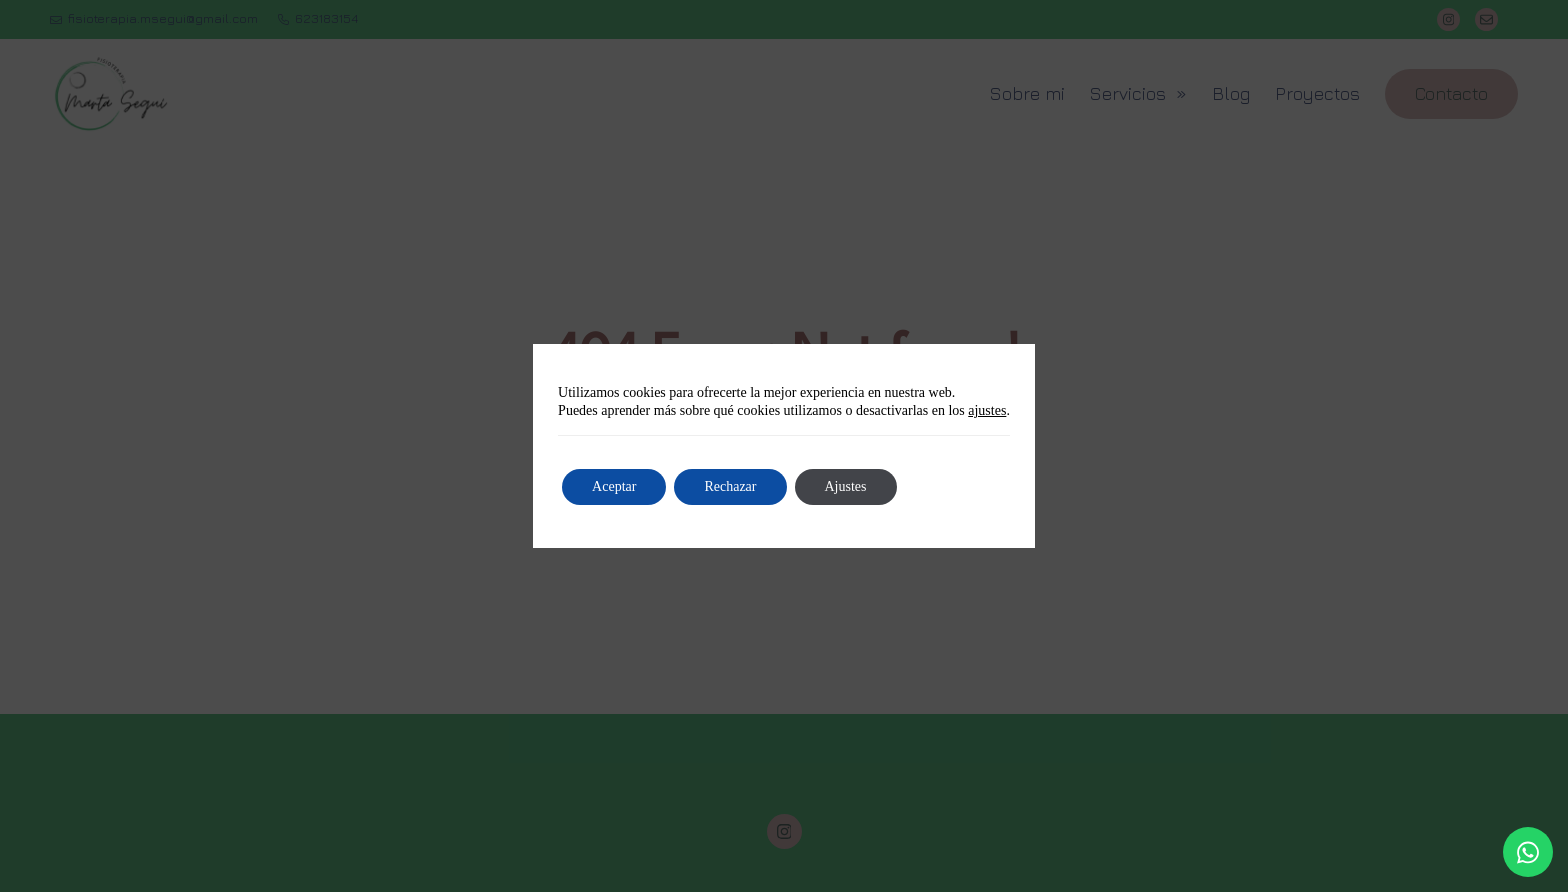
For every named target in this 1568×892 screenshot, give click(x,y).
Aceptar (614, 486)
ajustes (987, 410)
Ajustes (846, 486)
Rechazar (730, 486)
